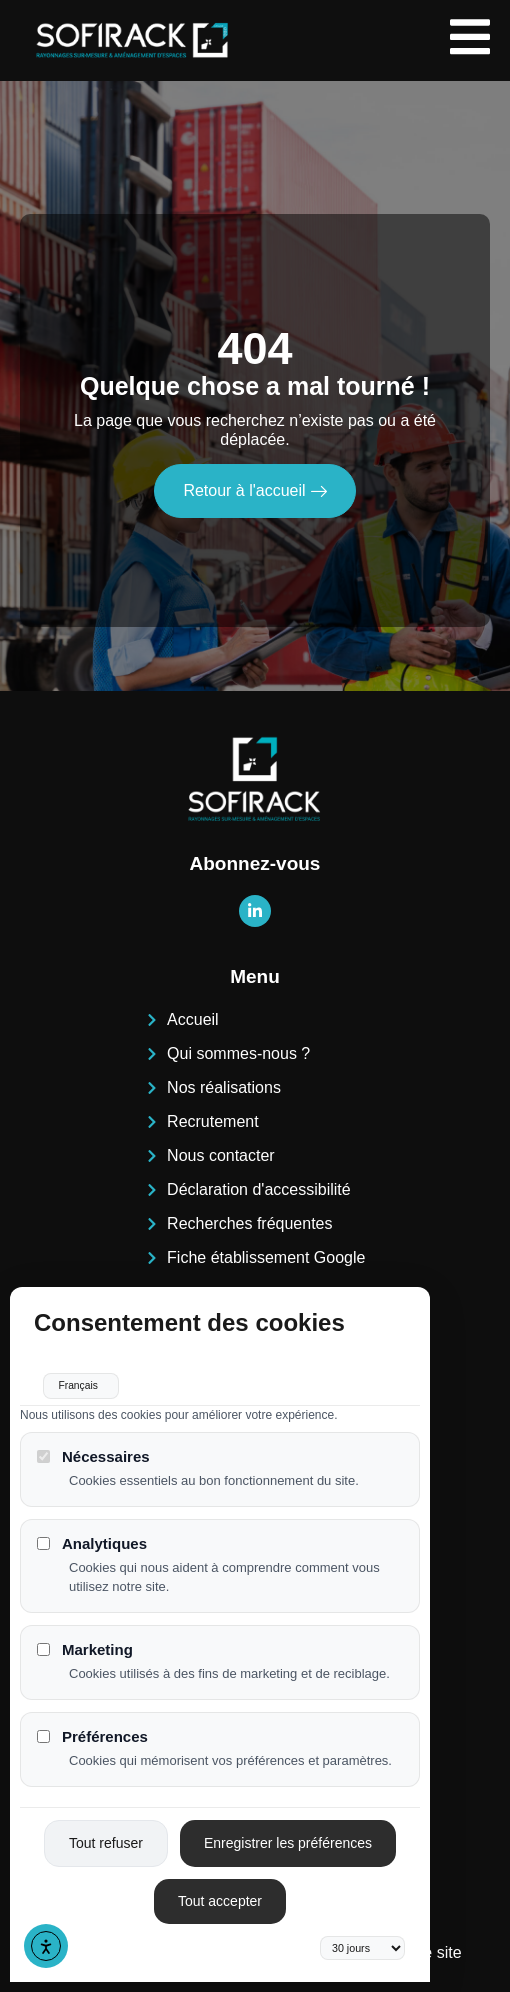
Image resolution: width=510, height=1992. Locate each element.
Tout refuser (106, 1832)
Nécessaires (93, 1445)
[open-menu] (470, 40)
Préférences (92, 1725)
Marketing (85, 1638)
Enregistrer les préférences (288, 1832)
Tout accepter (220, 1890)
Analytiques (92, 1532)
